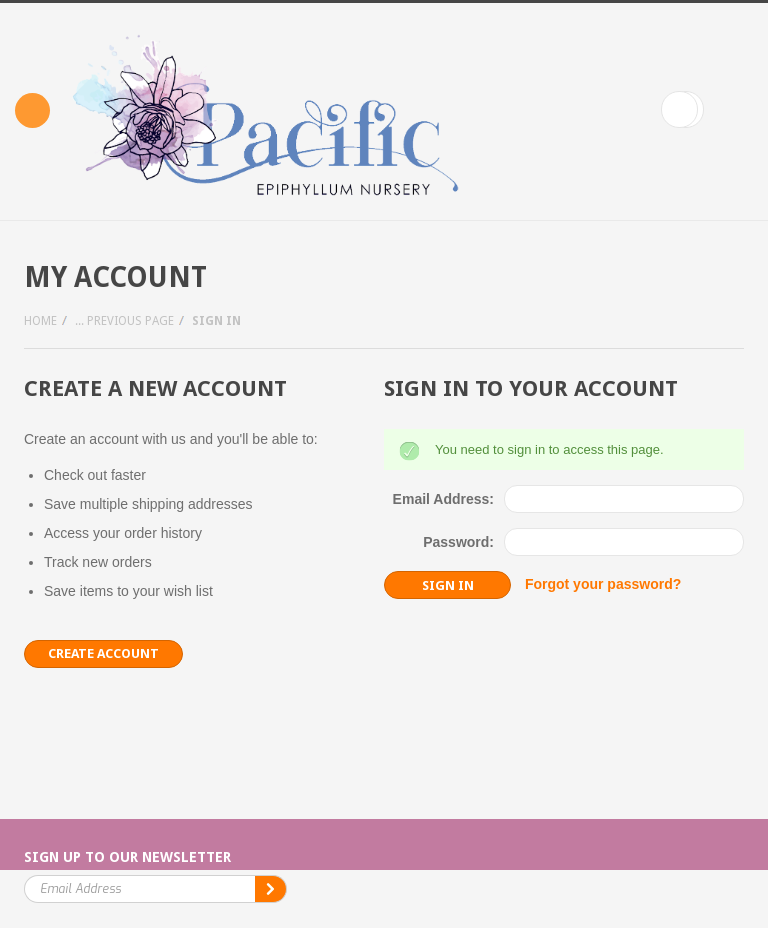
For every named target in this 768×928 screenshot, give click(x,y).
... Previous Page (124, 321)
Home (40, 321)
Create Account (103, 653)
